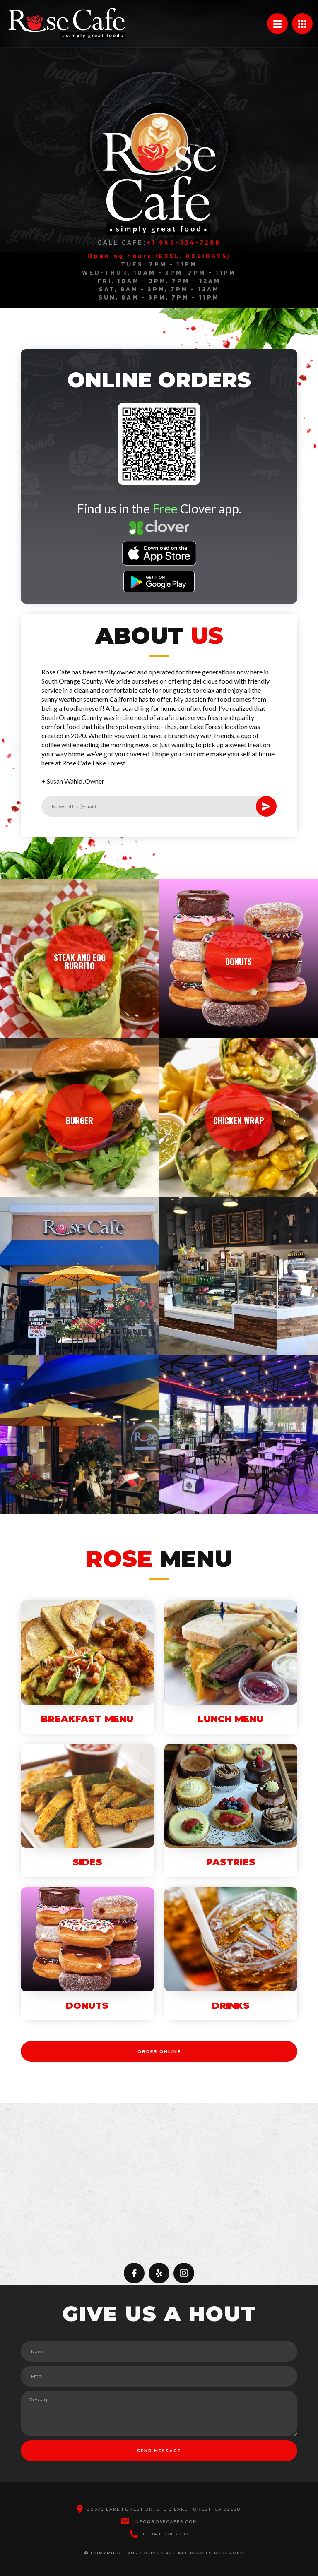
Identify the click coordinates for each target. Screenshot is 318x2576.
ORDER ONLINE (159, 2051)
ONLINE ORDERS (159, 380)
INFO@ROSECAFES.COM (165, 2521)
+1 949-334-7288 (165, 2533)
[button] (277, 23)
